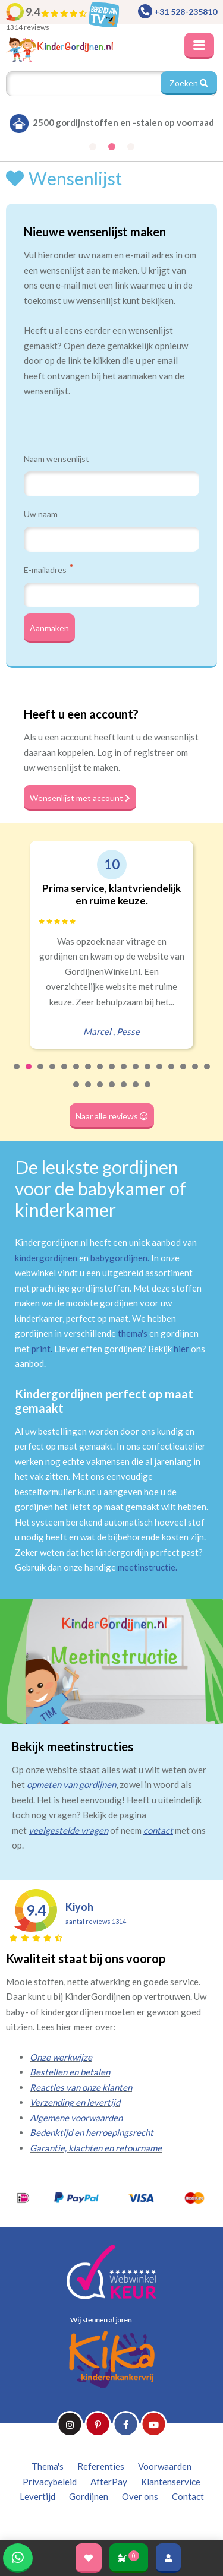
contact (158, 1830)
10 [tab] (124, 1074)
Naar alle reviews (112, 1116)
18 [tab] (76, 1092)
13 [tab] (160, 1074)
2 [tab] (29, 1074)
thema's (132, 1333)
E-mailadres (48, 569)
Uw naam (41, 514)
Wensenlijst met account (80, 798)
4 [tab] (52, 1074)
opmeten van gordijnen (71, 1784)
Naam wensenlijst (56, 459)
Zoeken (188, 83)
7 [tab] (88, 1074)
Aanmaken (49, 628)
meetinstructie (146, 1567)
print (41, 1348)
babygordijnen (118, 1257)
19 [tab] (88, 1092)
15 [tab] (183, 1074)
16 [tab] (195, 1074)
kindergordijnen (46, 1257)
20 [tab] (100, 1092)
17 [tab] (207, 1074)
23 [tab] (136, 1092)
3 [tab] (41, 1074)
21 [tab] (112, 1092)
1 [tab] (17, 1074)
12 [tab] (148, 1074)
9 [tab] (112, 1074)
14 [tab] (171, 1074)
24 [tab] (148, 1092)
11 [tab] (136, 1074)
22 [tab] (124, 1092)
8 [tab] (100, 1074)
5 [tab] (64, 1074)
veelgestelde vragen (68, 1830)
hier (181, 1348)
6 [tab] (76, 1074)
